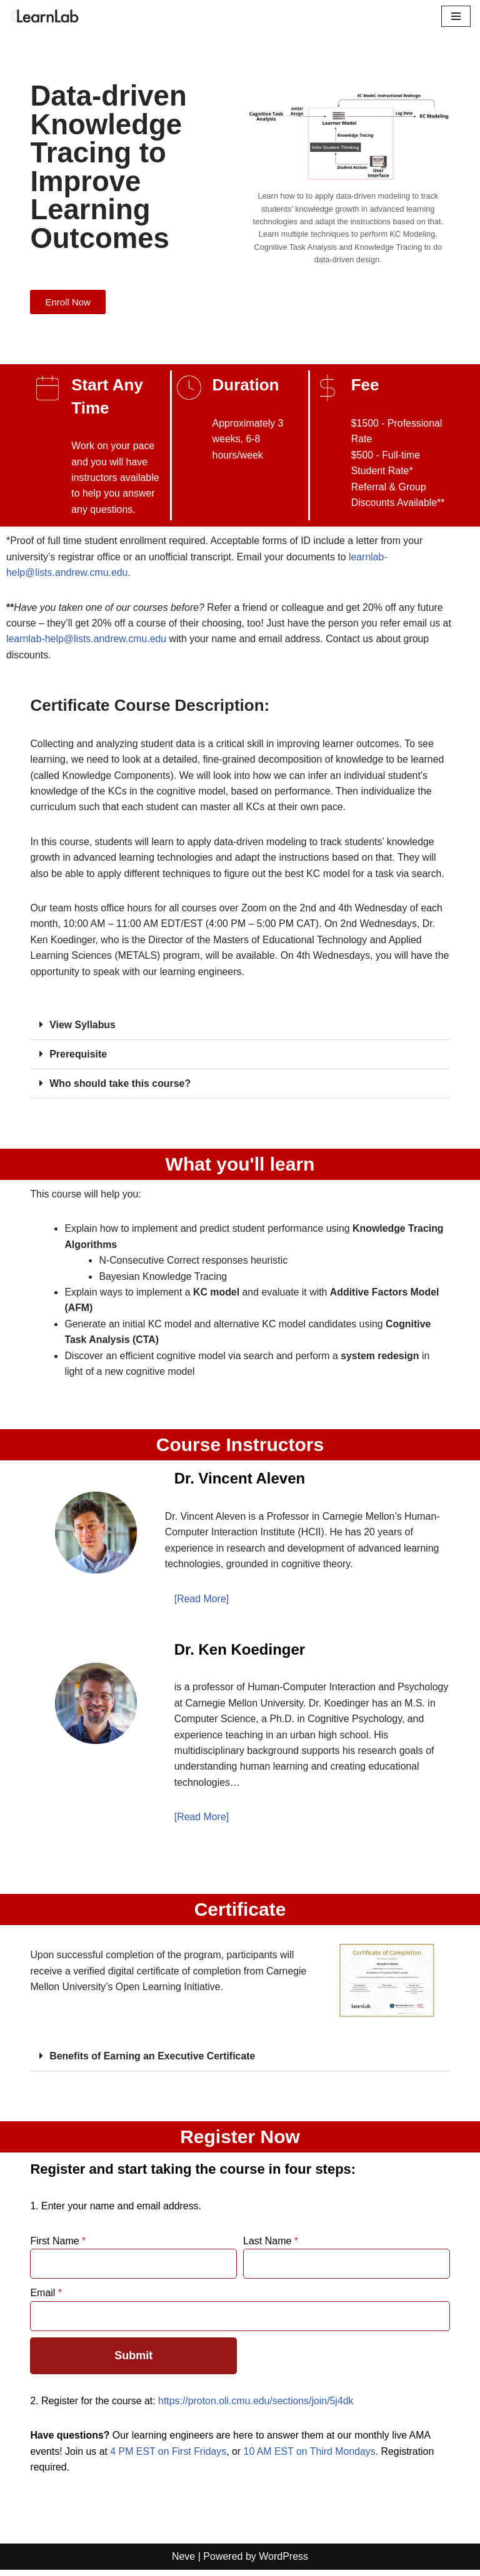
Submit (133, 2361)
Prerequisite (78, 1056)
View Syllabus (82, 1027)
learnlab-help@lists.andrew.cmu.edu (87, 640)
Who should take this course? (120, 1086)
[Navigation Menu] (456, 16)
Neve (183, 2562)
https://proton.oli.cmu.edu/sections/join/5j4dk (257, 2406)
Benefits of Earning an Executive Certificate (153, 2061)
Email (46, 2298)
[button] (239, 1028)
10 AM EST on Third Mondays (311, 2457)
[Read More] (201, 1603)
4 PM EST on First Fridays (169, 2457)
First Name (58, 2246)
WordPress (283, 2562)
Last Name (270, 2246)
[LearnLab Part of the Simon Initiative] (46, 16)
